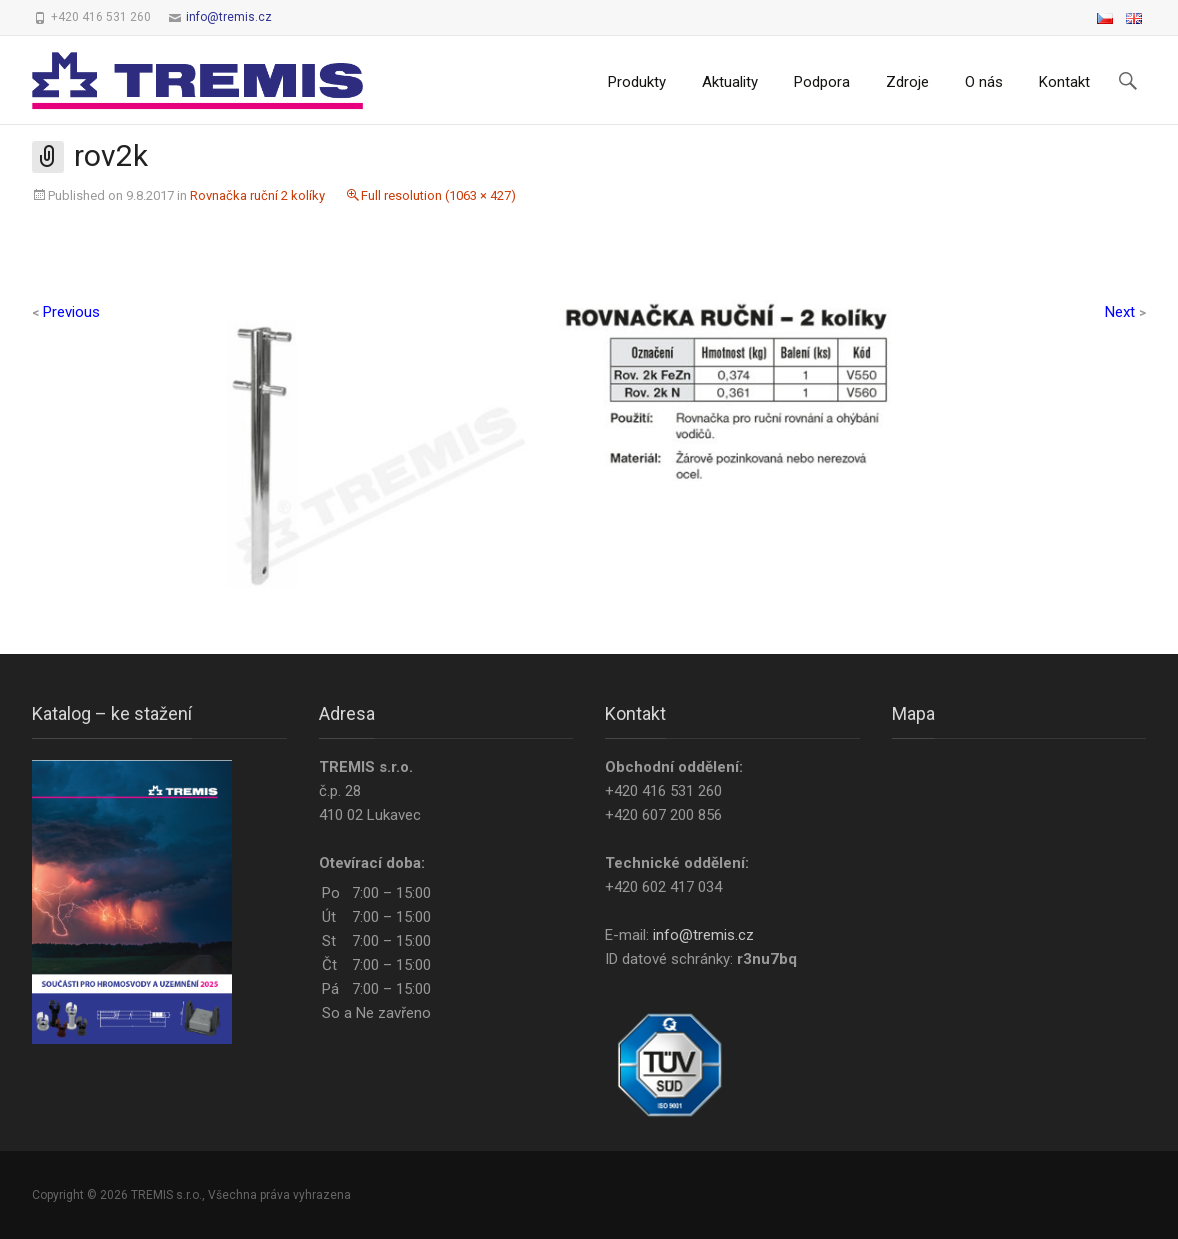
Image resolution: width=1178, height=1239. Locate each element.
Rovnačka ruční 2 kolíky (257, 195)
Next (1125, 312)
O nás (984, 82)
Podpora (822, 82)
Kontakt (1064, 82)
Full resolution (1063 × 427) (438, 195)
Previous (66, 312)
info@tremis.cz (229, 17)
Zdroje (907, 82)
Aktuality (730, 82)
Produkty (637, 82)
